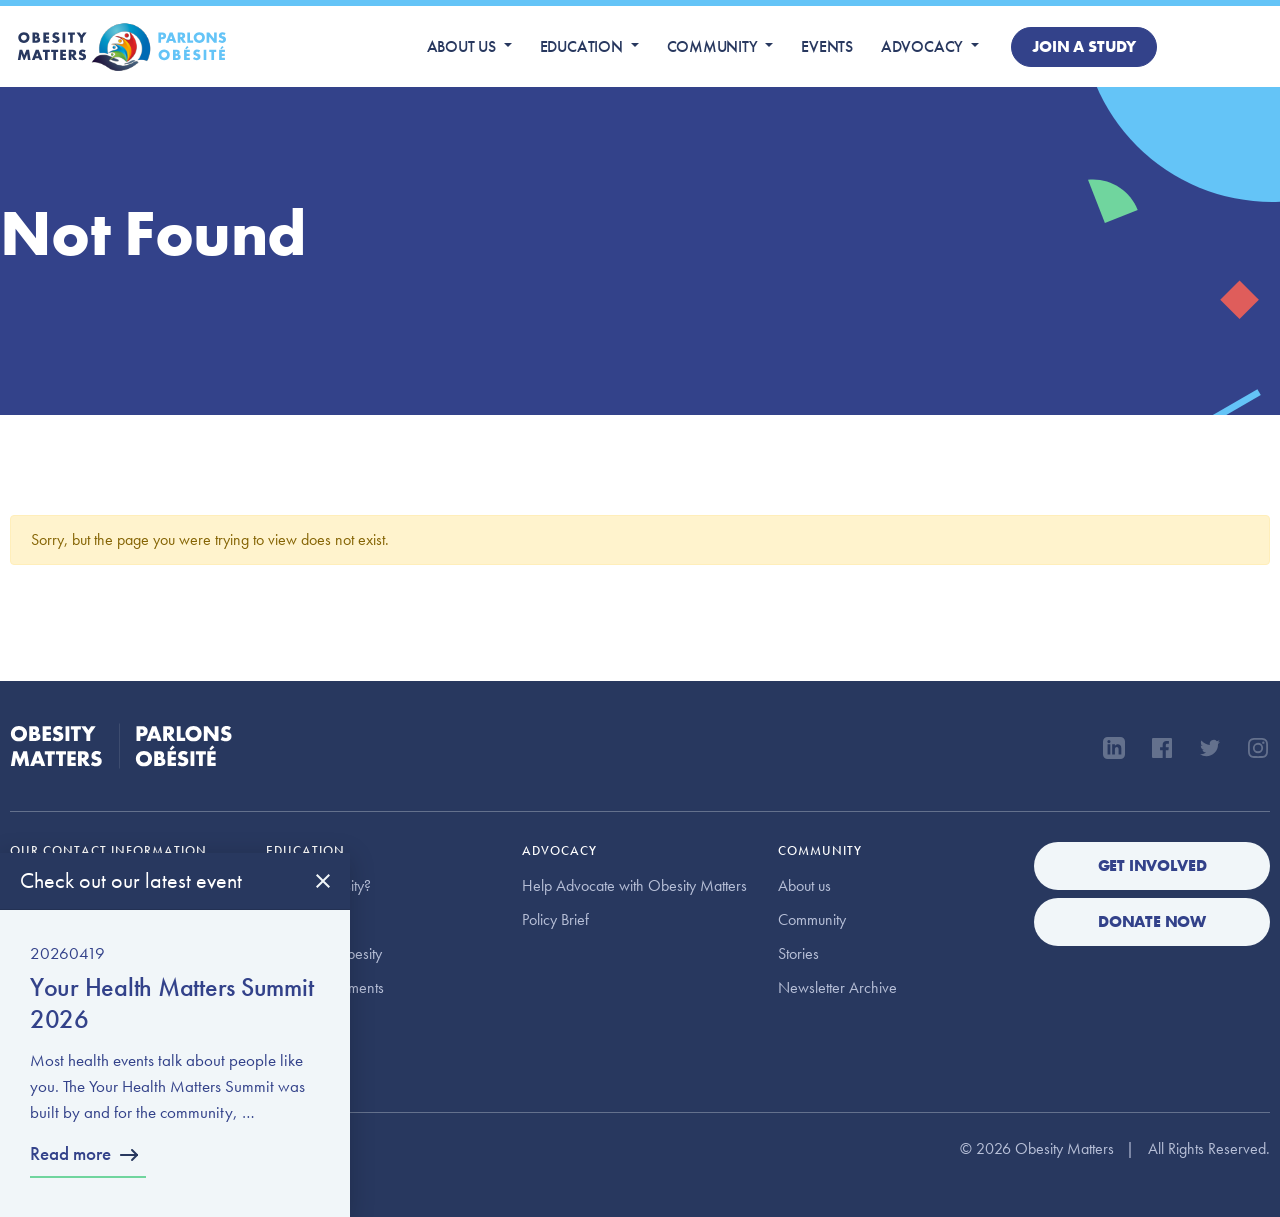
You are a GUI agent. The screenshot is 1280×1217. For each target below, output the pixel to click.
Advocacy (922, 46)
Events (827, 46)
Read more (70, 1153)
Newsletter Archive (837, 987)
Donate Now (1152, 921)
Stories (798, 953)
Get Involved (1152, 865)
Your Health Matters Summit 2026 (171, 1003)
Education (581, 46)
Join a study (1084, 46)
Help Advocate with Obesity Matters (634, 885)
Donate (1217, 46)
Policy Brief (555, 919)
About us (461, 46)
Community (712, 46)
